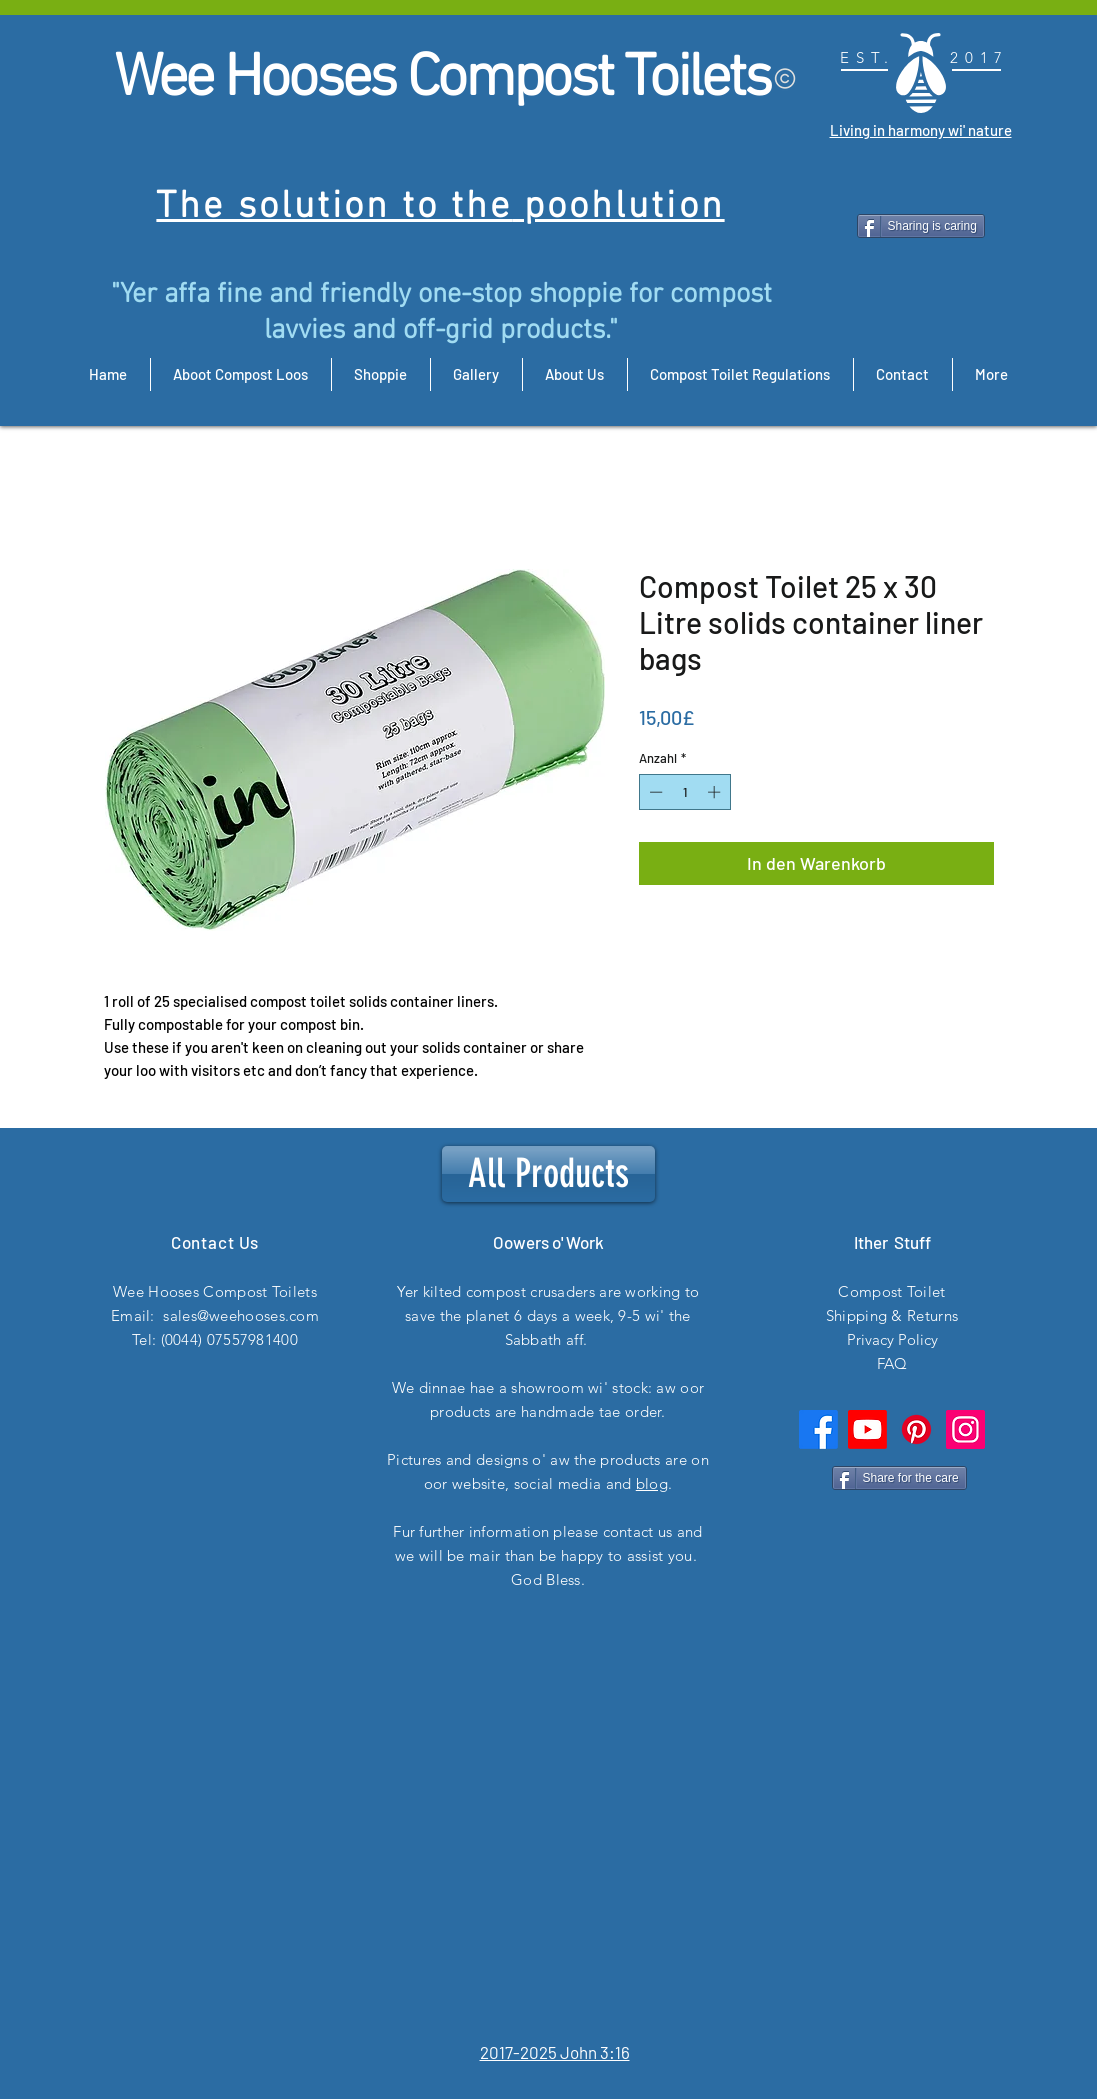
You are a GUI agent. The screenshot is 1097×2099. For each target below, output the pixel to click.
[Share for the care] (899, 1478)
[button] (848, 992)
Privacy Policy (892, 1339)
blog (652, 1483)
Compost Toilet (891, 1291)
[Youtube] (867, 1429)
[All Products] (548, 1174)
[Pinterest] (916, 1429)
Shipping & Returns (892, 1315)
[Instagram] (965, 1429)
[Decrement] (654, 792)
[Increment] (716, 792)
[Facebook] (818, 1429)
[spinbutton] (684, 792)
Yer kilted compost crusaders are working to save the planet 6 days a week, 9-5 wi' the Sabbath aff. (548, 1315)
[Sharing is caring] (921, 226)
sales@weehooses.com (241, 1315)
